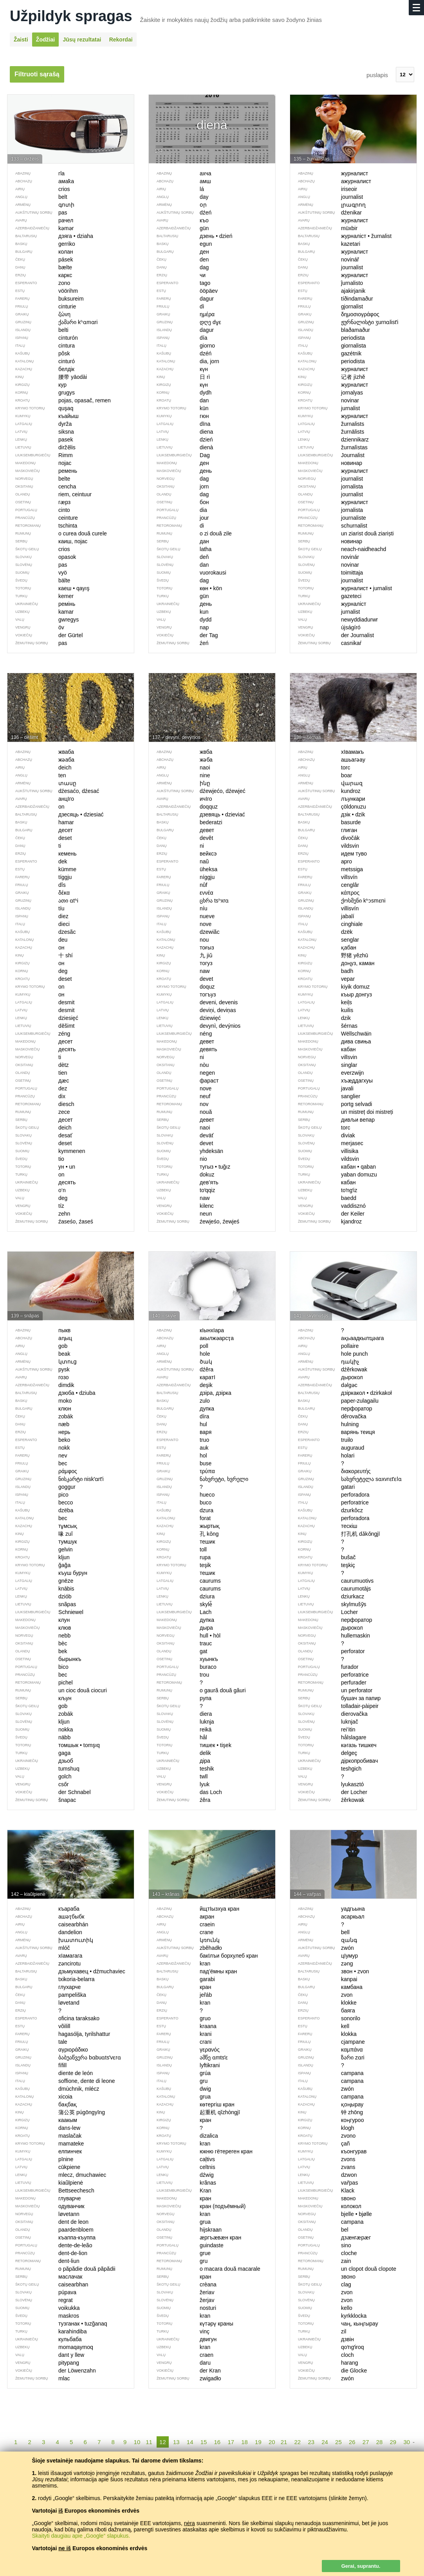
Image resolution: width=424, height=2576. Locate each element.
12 (162, 2442)
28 (379, 2442)
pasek (40, 439)
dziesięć (42, 1018)
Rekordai (121, 39)
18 (244, 2442)
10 (137, 2442)
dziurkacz (327, 1596)
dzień (181, 439)
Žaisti (21, 39)
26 (352, 2442)
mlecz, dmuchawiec (56, 2175)
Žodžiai (45, 39)
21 (284, 2442)
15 (203, 2442)
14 (190, 2442)
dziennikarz (329, 439)
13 (176, 2442)
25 (338, 2442)
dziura (182, 1596)
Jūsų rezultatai (82, 39)
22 (297, 2442)
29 (393, 2442)
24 (324, 2442)
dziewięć (185, 1018)
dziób (39, 1596)
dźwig (181, 2175)
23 (311, 2442)
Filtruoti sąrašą (37, 74)
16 (217, 2442)
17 (230, 2442)
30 (406, 2442)
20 (272, 2442)
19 (258, 2442)
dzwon (323, 2175)
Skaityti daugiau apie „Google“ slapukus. (81, 2536)
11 (149, 2442)
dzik (320, 1018)
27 (366, 2442)
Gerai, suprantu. (361, 2566)
